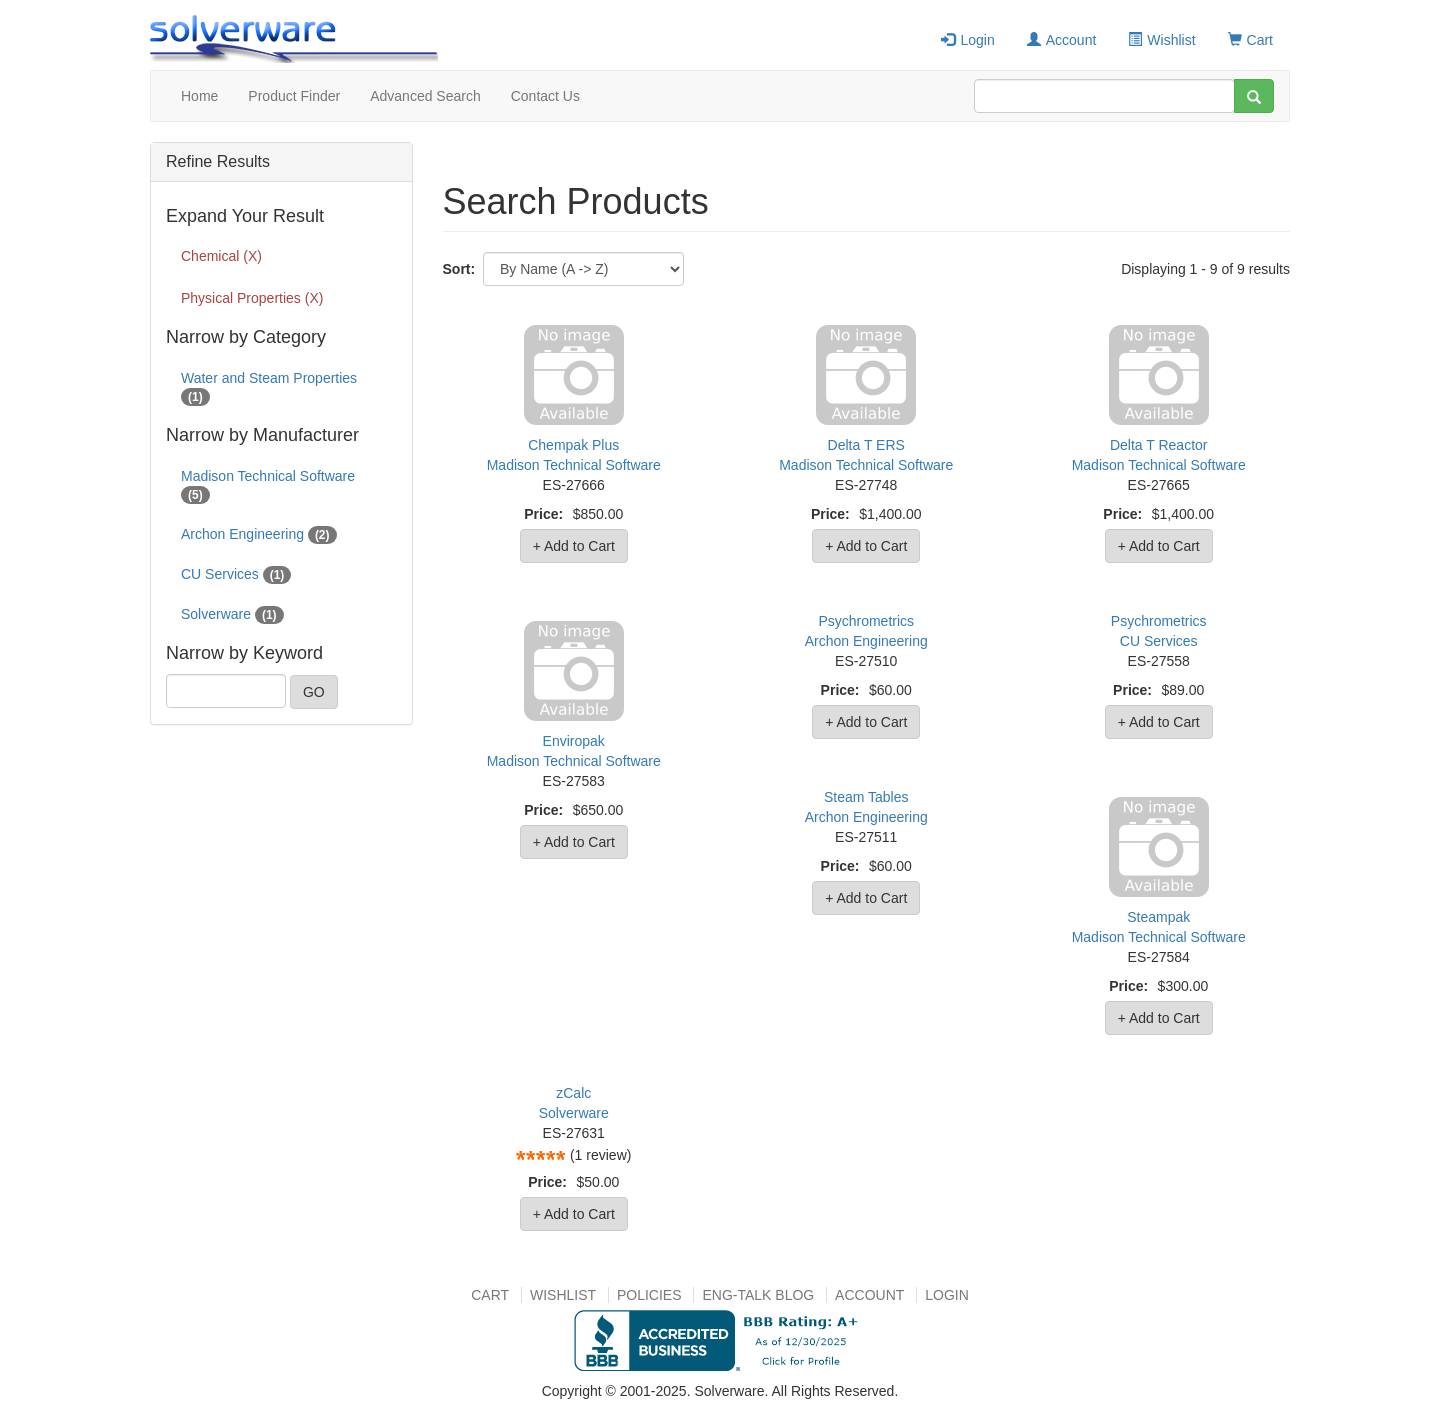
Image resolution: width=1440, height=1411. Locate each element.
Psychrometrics (866, 621)
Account (1062, 40)
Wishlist (1161, 40)
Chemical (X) (221, 256)
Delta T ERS (866, 445)
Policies (649, 1295)
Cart (1250, 40)
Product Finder (294, 96)
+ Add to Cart (574, 546)
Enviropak (574, 741)
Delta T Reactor (1159, 445)
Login (967, 40)
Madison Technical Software (574, 465)
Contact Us (545, 96)
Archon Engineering (866, 641)
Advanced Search (425, 96)
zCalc (573, 1093)
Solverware (574, 1113)
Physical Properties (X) (252, 298)
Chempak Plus (573, 445)
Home (199, 96)
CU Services (1159, 641)
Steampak (1158, 917)
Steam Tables (866, 797)
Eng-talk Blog (758, 1295)
